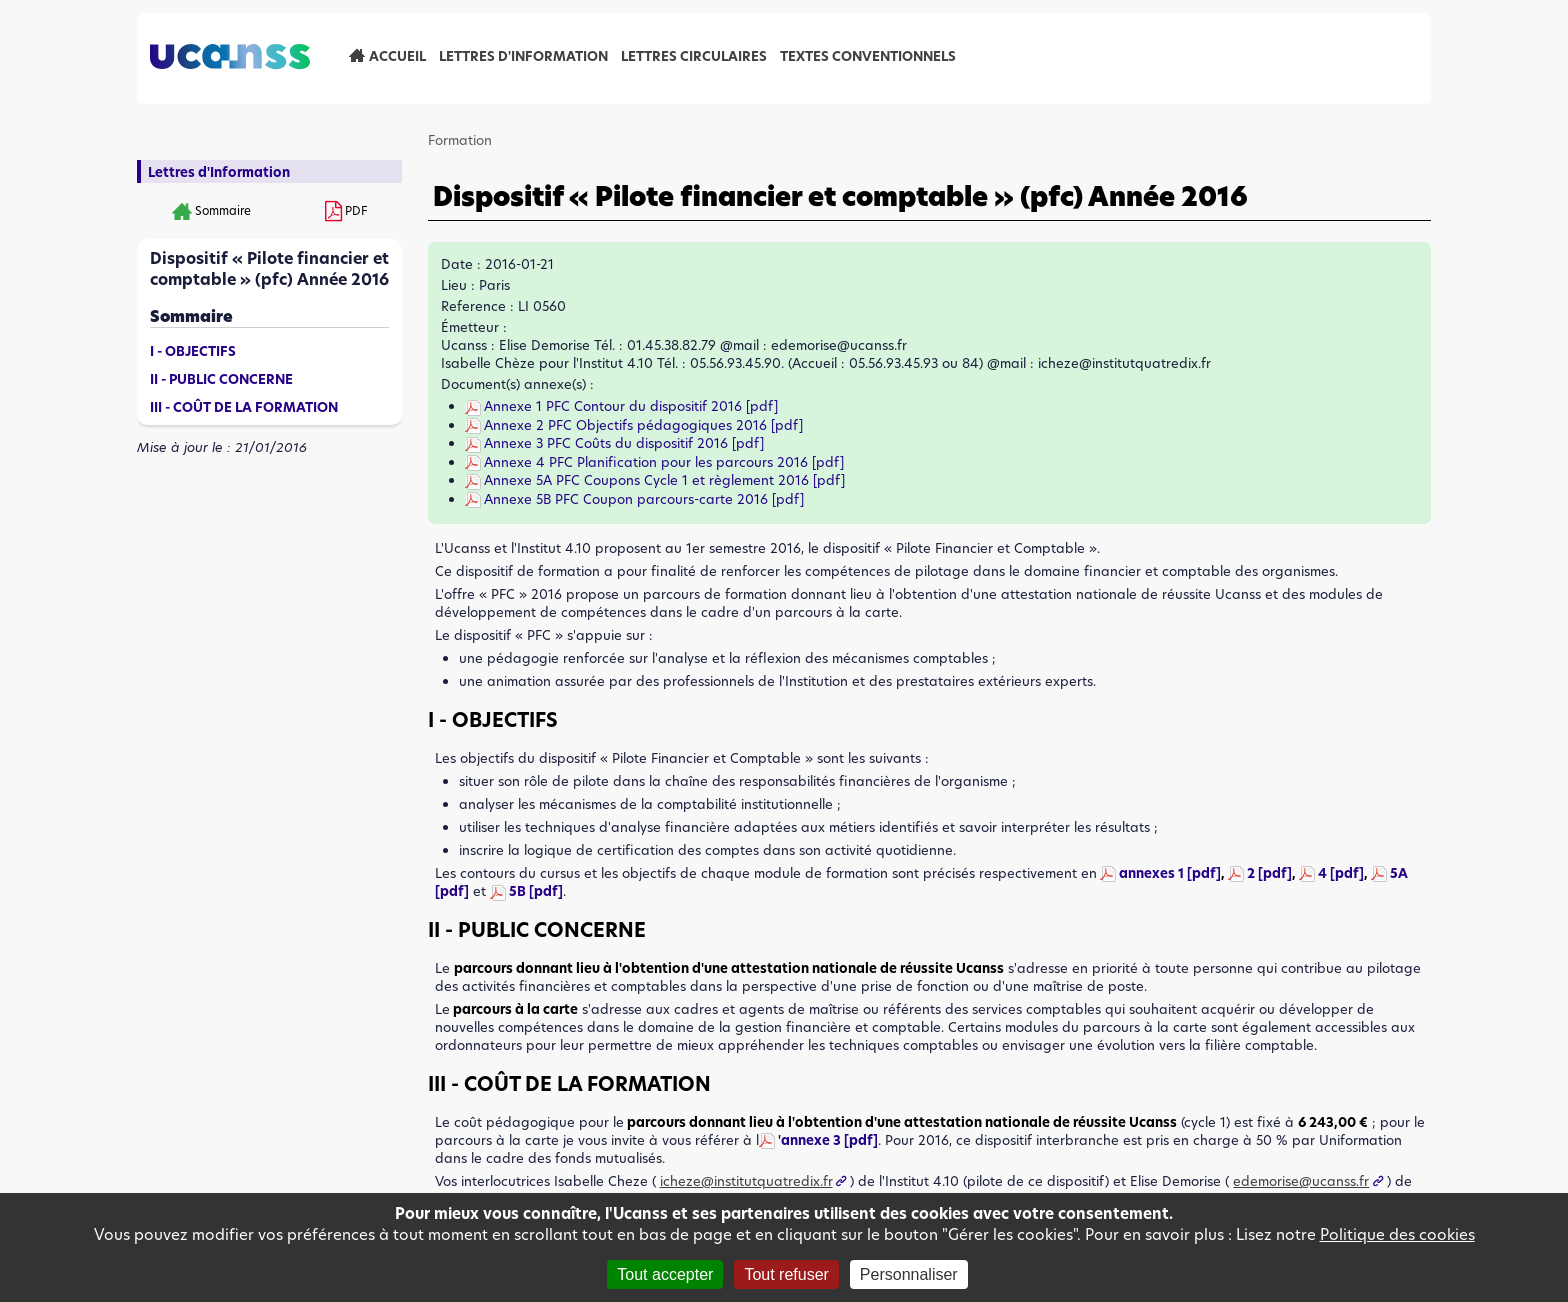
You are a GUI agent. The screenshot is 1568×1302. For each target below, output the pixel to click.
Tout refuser (786, 1274)
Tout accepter (665, 1274)
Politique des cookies (1397, 1234)
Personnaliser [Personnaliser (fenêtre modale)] (909, 1274)
